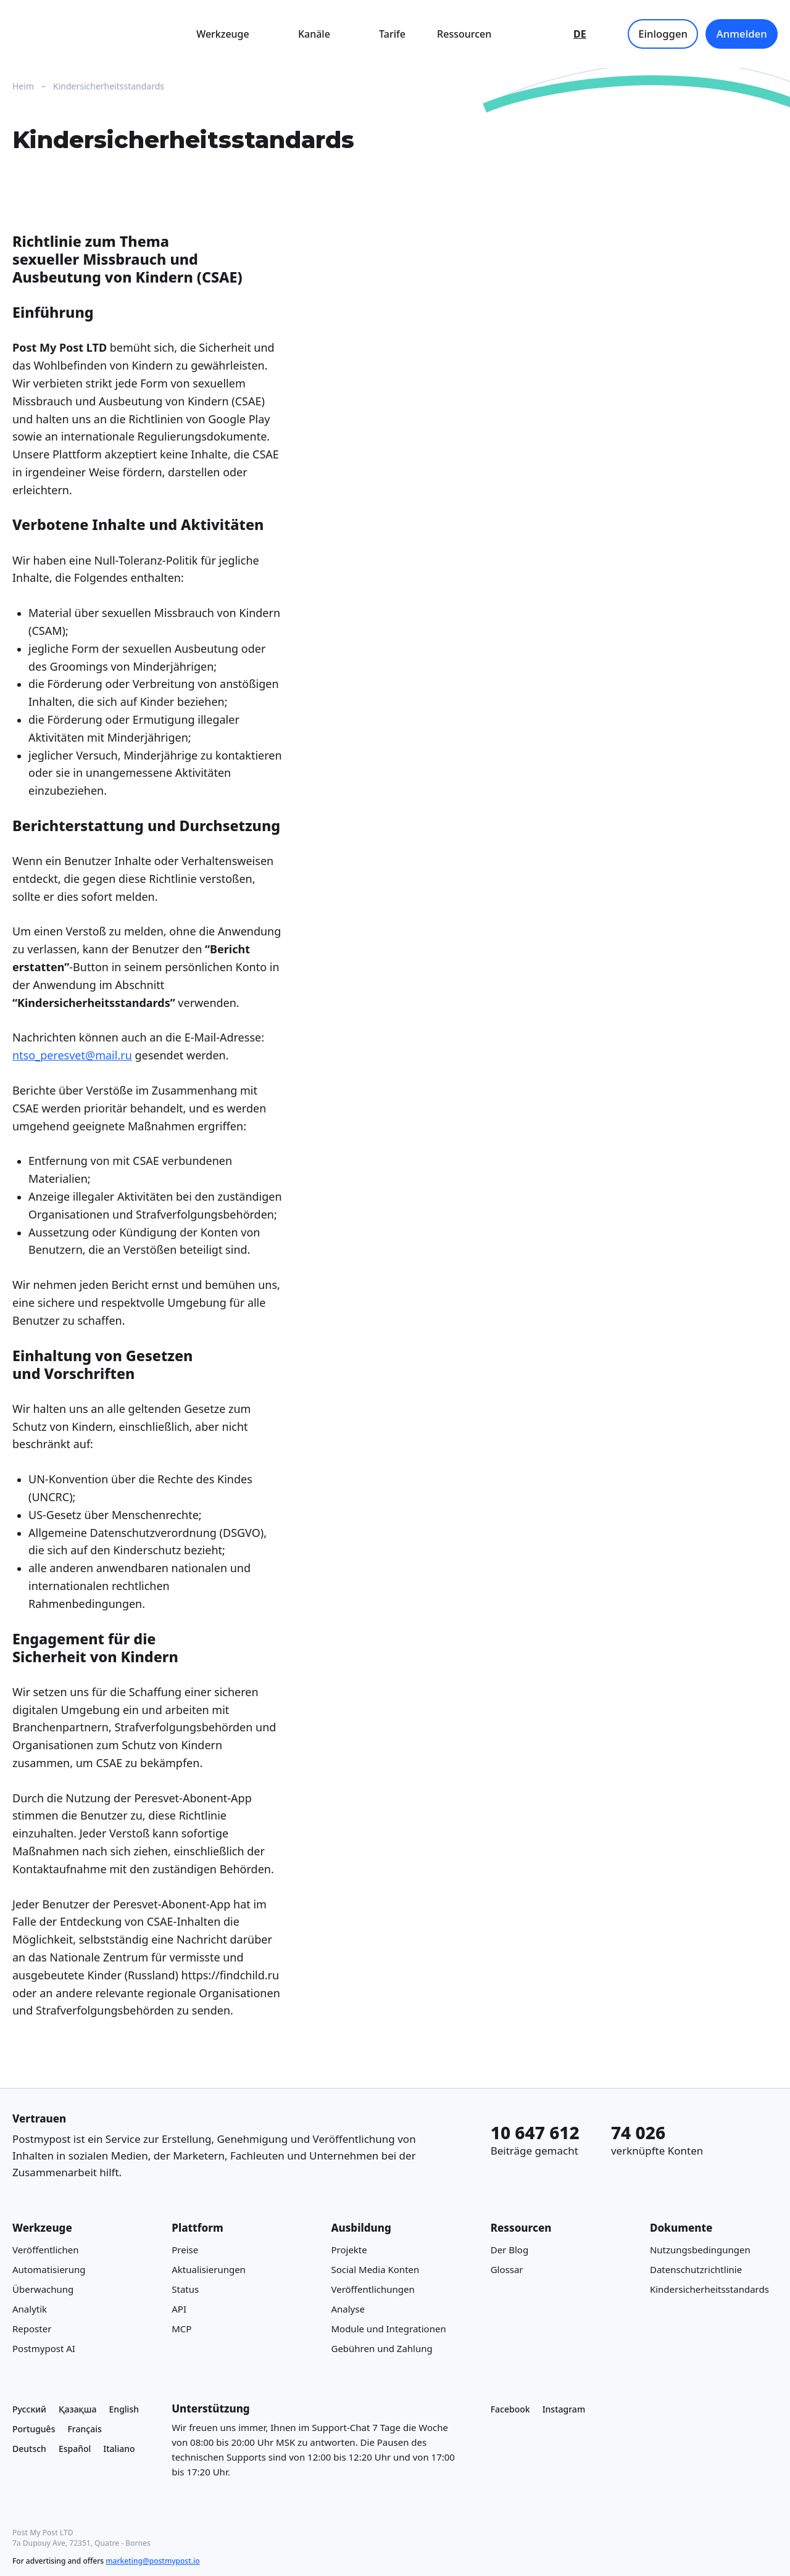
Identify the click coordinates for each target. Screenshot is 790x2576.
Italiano (119, 2448)
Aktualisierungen (209, 2269)
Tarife (392, 34)
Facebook (510, 2409)
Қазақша (78, 2409)
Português (33, 2428)
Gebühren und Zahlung (381, 2348)
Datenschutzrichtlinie (696, 2269)
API (179, 2308)
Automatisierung (49, 2269)
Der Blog (509, 2249)
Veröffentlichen (45, 2249)
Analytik (29, 2308)
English (124, 2409)
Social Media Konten (375, 2269)
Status (185, 2288)
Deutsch (29, 2448)
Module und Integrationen (388, 2328)
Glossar (507, 2269)
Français (84, 2428)
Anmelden (742, 34)
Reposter (31, 2328)
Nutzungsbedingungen (700, 2249)
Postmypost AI (43, 2348)
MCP (181, 2328)
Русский (29, 2409)
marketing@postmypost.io (152, 2561)
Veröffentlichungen (372, 2288)
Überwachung (42, 2288)
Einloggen (663, 34)
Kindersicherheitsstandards (709, 2288)
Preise (185, 2249)
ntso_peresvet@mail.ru (72, 1055)
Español (75, 2448)
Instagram (564, 2409)
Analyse (347, 2308)
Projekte (349, 2249)
